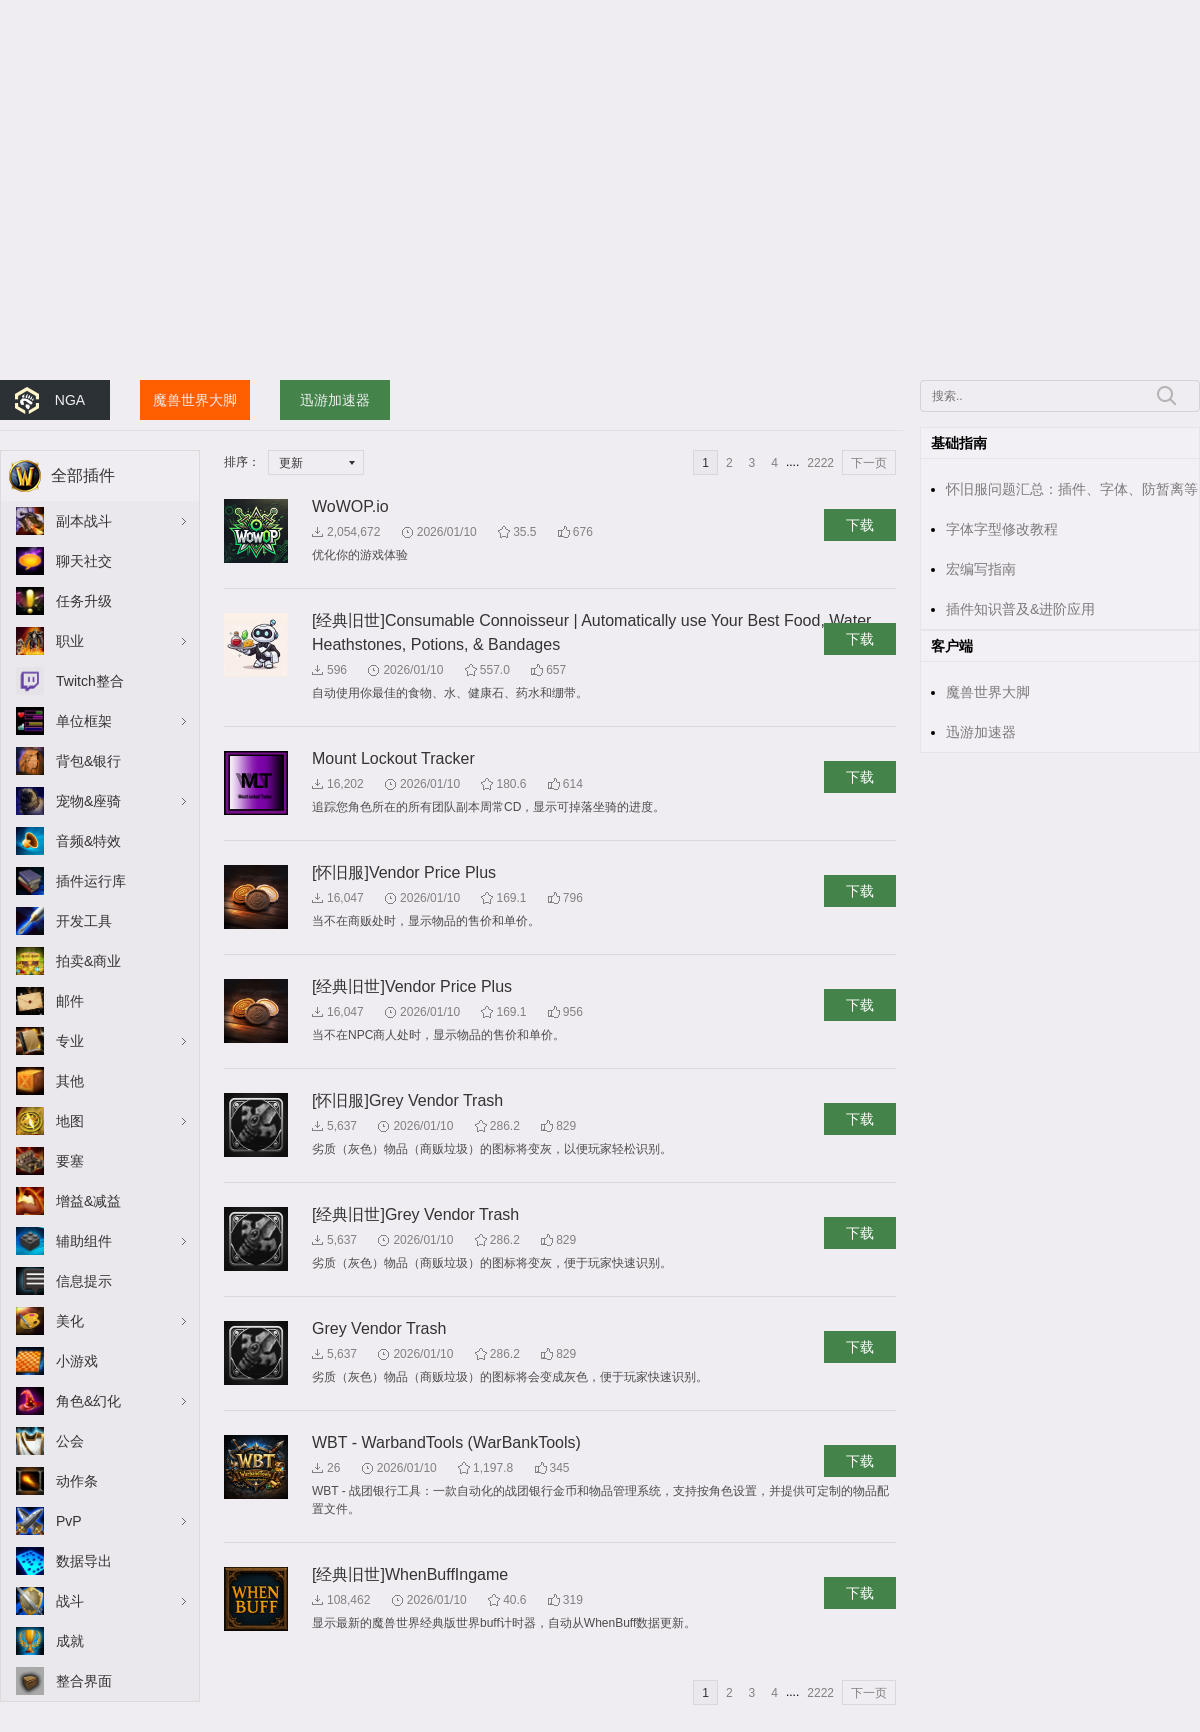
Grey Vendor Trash (379, 1328)
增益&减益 (88, 1201)
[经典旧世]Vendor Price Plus (412, 986)
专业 (70, 1041)
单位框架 (84, 721)
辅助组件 (84, 1241)
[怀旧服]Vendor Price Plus (404, 872)
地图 (70, 1121)
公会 (70, 1441)
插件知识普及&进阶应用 (1020, 609)
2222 (820, 463)
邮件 (70, 1001)
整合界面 (84, 1681)
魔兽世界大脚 (195, 400)
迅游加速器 (335, 400)
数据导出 (84, 1561)
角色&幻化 (88, 1401)
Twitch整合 (90, 681)
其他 (70, 1081)
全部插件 (83, 475)
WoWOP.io (350, 506)
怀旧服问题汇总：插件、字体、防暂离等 (1072, 489)
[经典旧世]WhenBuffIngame (410, 1574)
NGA (70, 400)
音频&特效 (88, 841)
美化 (70, 1321)
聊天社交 (84, 561)
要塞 (70, 1161)
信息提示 (84, 1281)
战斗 (70, 1601)
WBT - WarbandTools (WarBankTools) (446, 1442)
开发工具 (84, 921)
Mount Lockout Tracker (393, 758)
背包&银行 (88, 761)
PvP (69, 1521)
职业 (70, 641)
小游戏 (77, 1361)
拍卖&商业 (88, 961)
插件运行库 (91, 881)
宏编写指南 (981, 569)
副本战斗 (84, 521)
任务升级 (84, 601)
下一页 (869, 463)
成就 (70, 1641)
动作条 (77, 1481)
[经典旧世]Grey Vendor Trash (415, 1214)
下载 (860, 525)
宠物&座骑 (88, 801)
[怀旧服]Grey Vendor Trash (407, 1100)
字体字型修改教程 (1002, 529)
